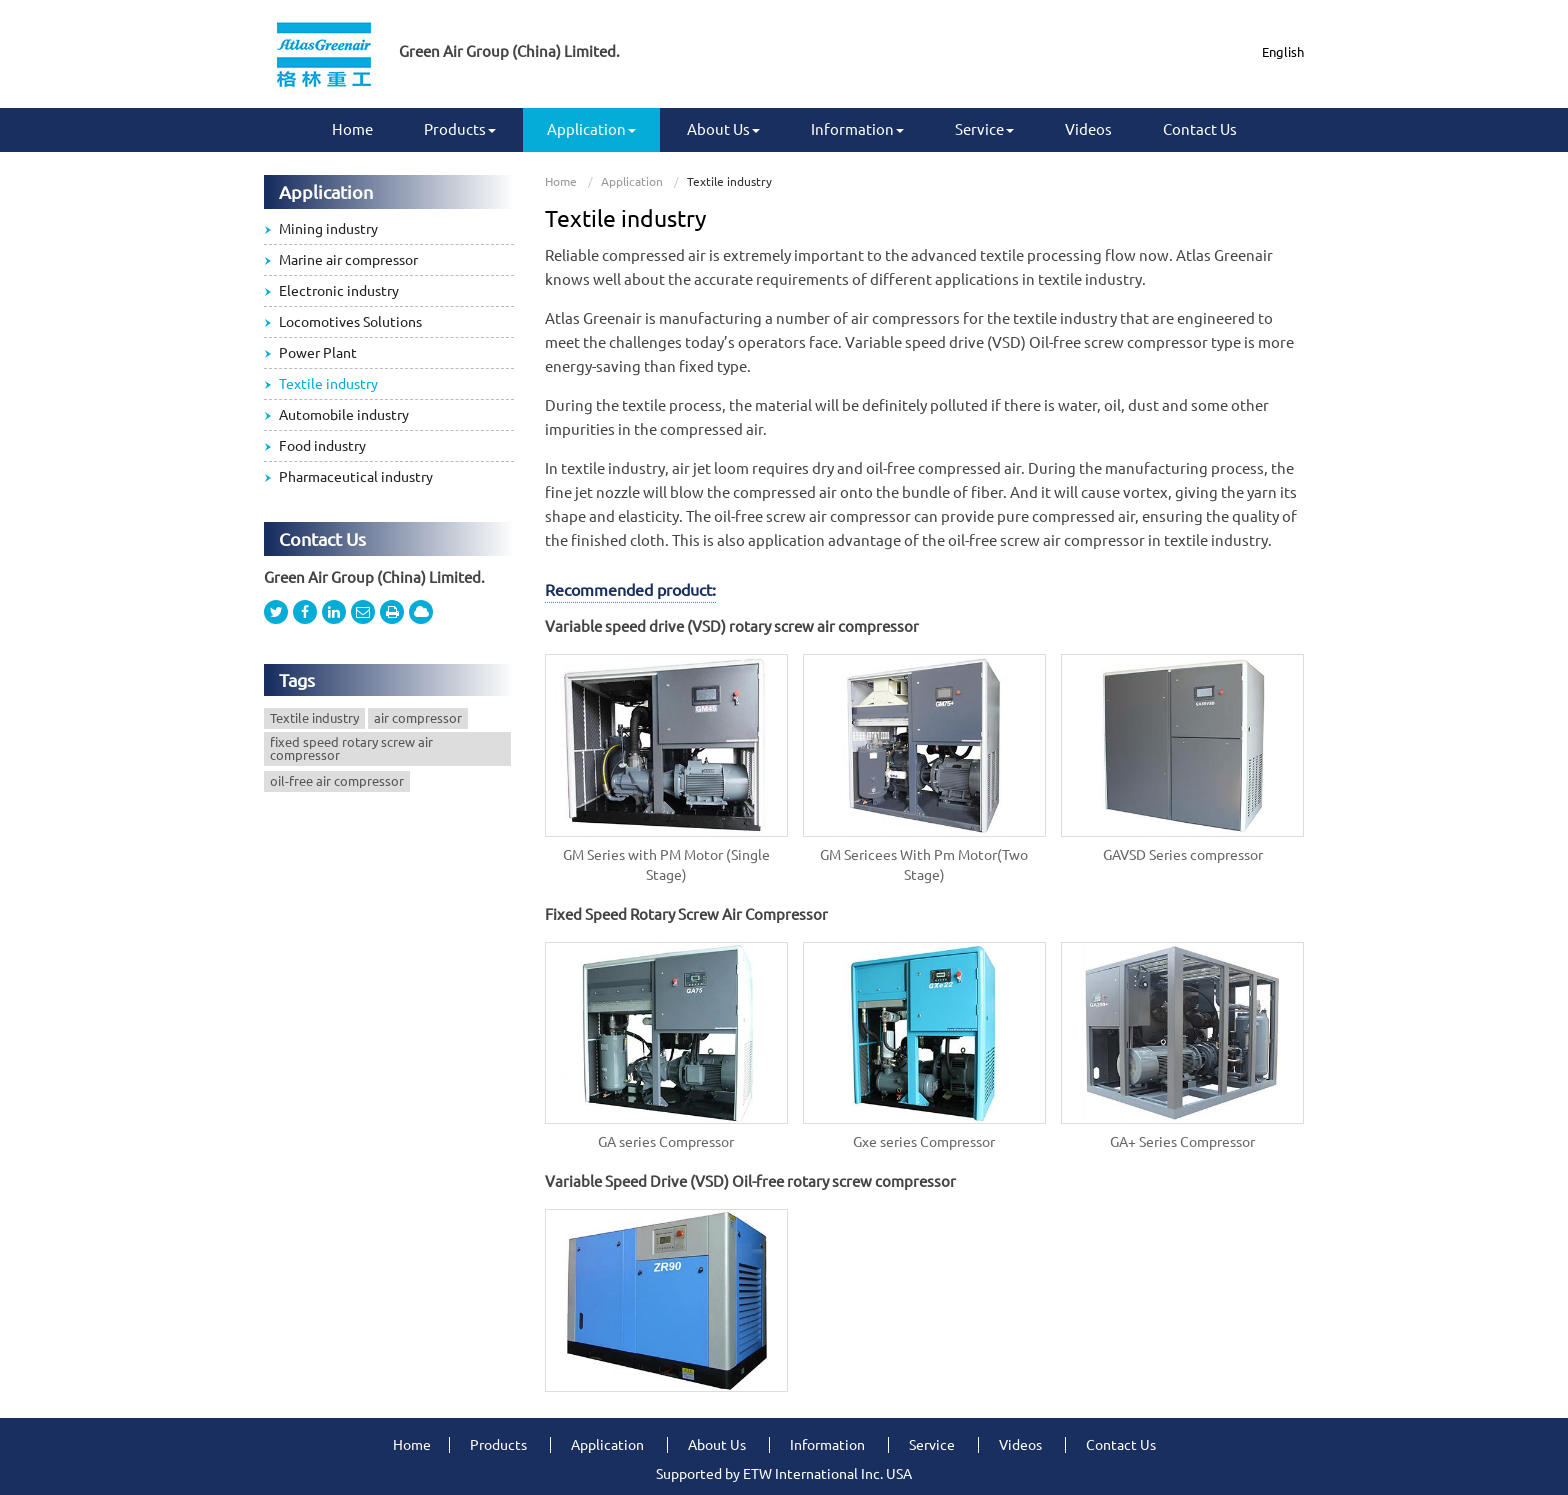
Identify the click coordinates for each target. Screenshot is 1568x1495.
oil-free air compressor (337, 781)
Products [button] (460, 129)
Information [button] (857, 129)
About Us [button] (723, 129)
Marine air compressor (348, 260)
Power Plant (318, 353)
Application (632, 181)
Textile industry (328, 384)
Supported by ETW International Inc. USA (784, 1474)
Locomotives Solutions (350, 322)
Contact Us (1200, 129)
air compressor (418, 718)
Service (932, 1445)
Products (498, 1445)
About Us (717, 1445)
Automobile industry (344, 415)
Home (352, 129)
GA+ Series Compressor (1182, 1142)
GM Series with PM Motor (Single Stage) (666, 865)
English (1283, 52)
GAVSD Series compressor (1183, 855)
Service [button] (984, 129)
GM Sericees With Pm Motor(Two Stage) (924, 865)
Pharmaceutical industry (356, 477)
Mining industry (328, 229)
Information (827, 1445)
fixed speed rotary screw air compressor (351, 748)
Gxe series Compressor (924, 1142)
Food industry (322, 446)
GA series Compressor (666, 1142)
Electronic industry (339, 291)
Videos (1088, 129)
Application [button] (591, 129)
